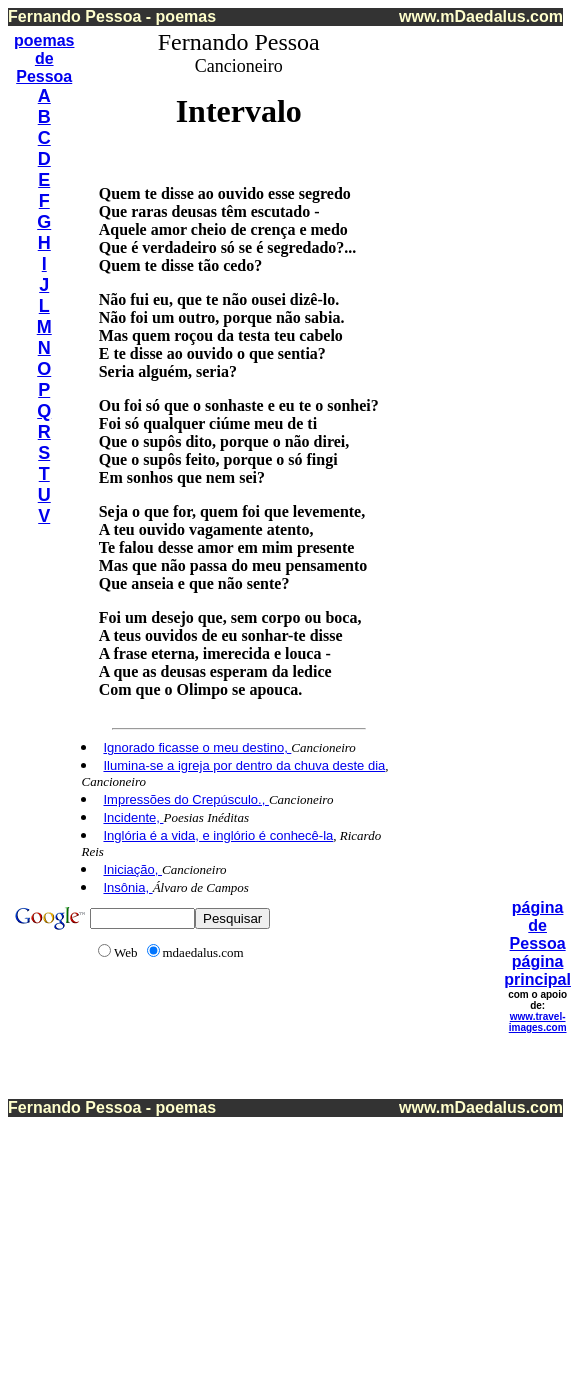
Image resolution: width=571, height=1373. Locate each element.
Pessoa (44, 76)
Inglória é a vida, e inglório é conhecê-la (218, 835)
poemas (44, 40)
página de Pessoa (538, 925)
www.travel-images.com (538, 1022)
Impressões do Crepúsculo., (185, 799)
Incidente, (133, 817)
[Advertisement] (480, 329)
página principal (537, 970)
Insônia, (127, 887)
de (44, 58)
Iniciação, (132, 869)
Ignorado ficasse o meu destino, (197, 747)
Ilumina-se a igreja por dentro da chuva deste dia (244, 765)
